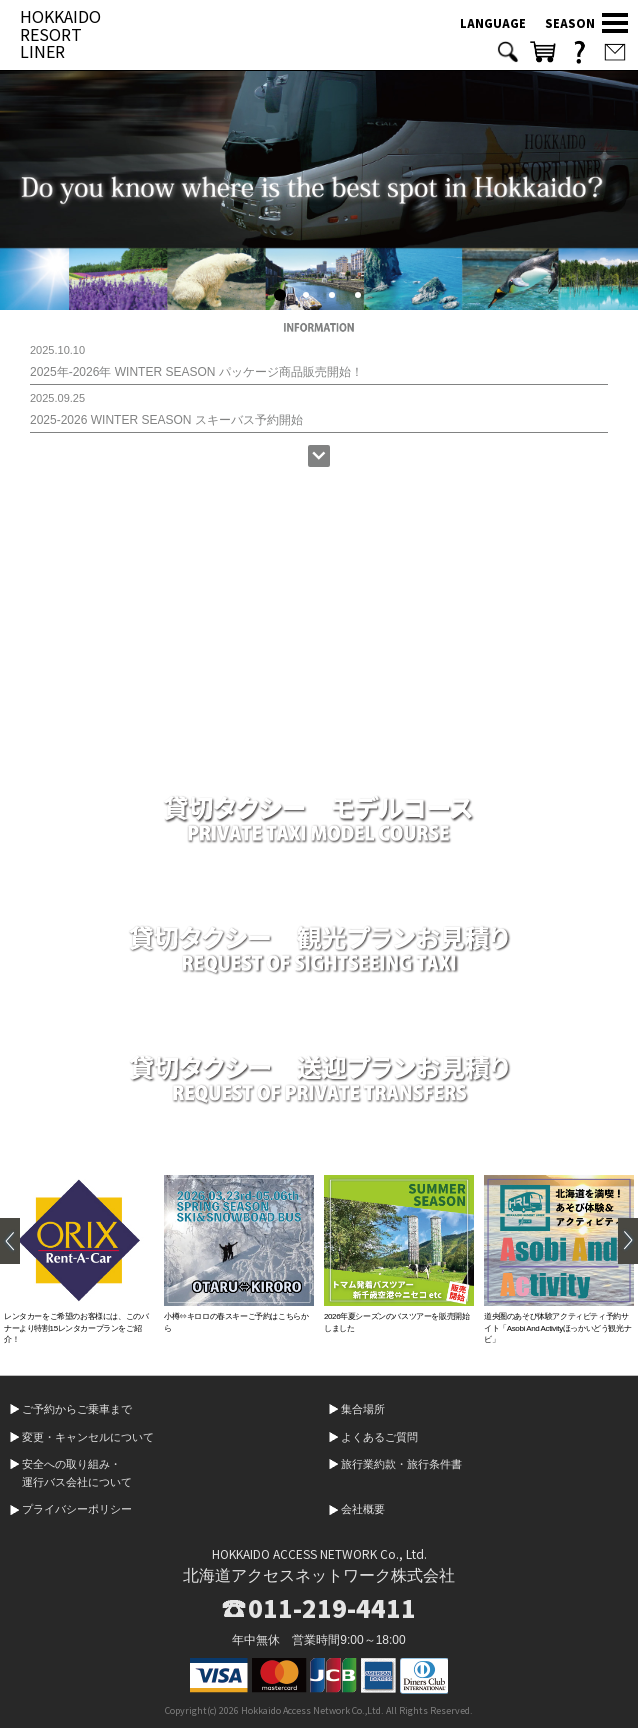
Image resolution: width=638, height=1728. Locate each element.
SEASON (570, 23)
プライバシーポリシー (77, 1509)
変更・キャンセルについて (88, 1437)
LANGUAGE (493, 23)
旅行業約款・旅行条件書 (401, 1464)
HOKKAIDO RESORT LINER (60, 33)
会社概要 (363, 1509)
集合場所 (363, 1409)
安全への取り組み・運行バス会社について (77, 1473)
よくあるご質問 (379, 1437)
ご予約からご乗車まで (77, 1409)
